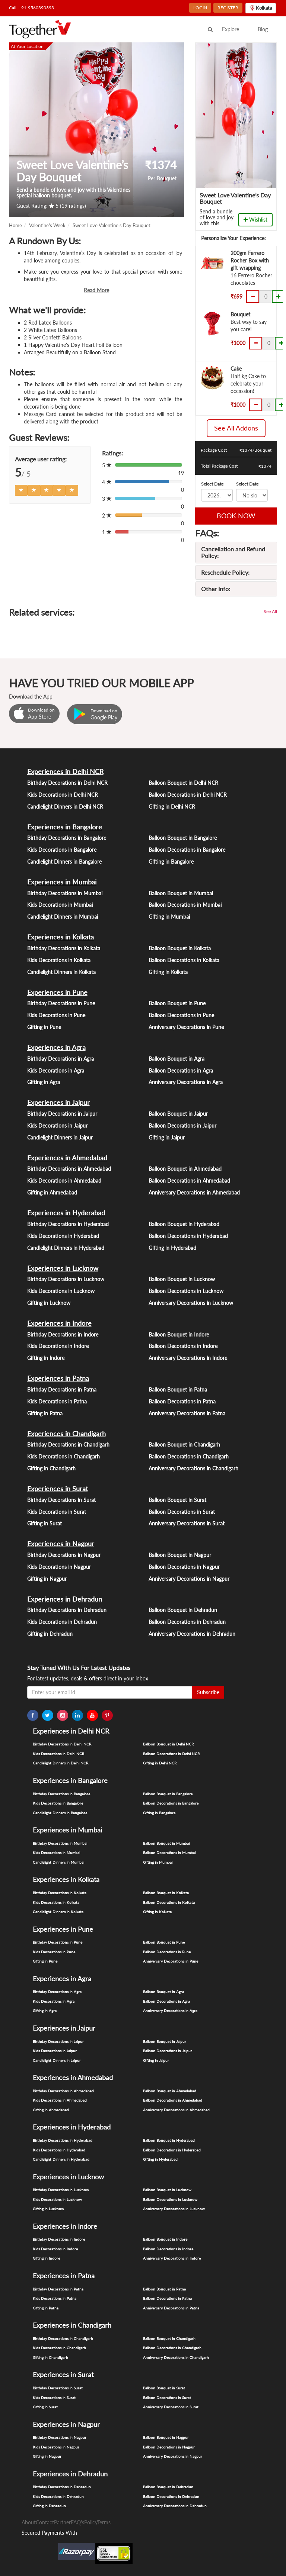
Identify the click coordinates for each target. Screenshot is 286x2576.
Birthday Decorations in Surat (61, 1500)
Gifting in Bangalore (171, 861)
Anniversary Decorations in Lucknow (191, 1303)
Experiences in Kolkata (60, 937)
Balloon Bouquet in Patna (178, 1389)
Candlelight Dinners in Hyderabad (65, 1248)
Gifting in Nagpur (47, 1579)
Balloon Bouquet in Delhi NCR (183, 783)
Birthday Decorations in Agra (60, 1058)
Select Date (212, 484)
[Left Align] (21, 490)
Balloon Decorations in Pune (181, 1015)
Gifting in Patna (45, 1413)
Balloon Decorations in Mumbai (185, 905)
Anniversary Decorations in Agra (186, 1082)
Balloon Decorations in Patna (182, 1401)
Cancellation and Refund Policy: (233, 552)
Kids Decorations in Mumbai (60, 905)
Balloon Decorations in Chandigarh (189, 1456)
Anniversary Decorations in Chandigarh (193, 1468)
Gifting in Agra (43, 1082)
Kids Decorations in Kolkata (58, 960)
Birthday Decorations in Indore (62, 1334)
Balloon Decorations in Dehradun (187, 1622)
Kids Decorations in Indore (58, 1346)
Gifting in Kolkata (168, 972)
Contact (45, 2522)
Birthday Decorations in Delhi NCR (67, 783)
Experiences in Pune (57, 992)
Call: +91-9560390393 (31, 7)
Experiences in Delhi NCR (65, 771)
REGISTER (227, 7)
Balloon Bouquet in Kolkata (180, 948)
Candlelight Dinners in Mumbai (62, 916)
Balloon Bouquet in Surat (177, 1500)
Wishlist (255, 219)
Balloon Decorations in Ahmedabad (189, 1180)
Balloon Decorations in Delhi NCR (188, 795)
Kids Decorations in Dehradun (62, 1622)
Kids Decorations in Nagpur (59, 1567)
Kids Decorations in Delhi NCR (62, 795)
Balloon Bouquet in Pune (177, 1003)
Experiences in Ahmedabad (67, 1158)
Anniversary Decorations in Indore (188, 1358)
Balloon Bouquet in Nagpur (180, 1555)
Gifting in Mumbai (169, 916)
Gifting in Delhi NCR (172, 806)
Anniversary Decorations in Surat (187, 1523)
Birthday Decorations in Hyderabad (68, 1224)
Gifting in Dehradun (50, 1634)
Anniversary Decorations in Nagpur (189, 1579)
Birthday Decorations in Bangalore (66, 838)
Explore (230, 29)
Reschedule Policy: (225, 572)
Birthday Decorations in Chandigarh (68, 1444)
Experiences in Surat (57, 1488)
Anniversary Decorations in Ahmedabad (194, 1192)
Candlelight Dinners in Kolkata (61, 972)
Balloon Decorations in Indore (183, 1346)
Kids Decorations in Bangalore (61, 850)
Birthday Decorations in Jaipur (62, 1113)
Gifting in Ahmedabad (52, 1192)
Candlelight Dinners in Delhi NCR (65, 806)
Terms (104, 2522)
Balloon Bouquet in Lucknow (182, 1279)
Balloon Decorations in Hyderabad (188, 1236)
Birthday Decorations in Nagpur (64, 1555)
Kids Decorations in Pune (56, 1015)
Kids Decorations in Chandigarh (63, 1456)
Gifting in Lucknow (48, 1303)
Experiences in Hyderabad (66, 1213)
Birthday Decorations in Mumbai (64, 893)
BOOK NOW (236, 516)
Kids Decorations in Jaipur (57, 1125)
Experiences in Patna (58, 1378)
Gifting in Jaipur (167, 1137)
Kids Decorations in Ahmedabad (64, 1180)
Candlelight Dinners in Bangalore (64, 861)
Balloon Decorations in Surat (182, 1512)
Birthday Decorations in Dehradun (67, 1610)
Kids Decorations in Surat (56, 1512)
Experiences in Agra (56, 1047)
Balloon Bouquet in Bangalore (183, 838)
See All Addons (236, 428)
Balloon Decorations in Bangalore (187, 850)
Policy (90, 2522)
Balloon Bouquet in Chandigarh (184, 1444)
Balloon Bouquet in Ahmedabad (185, 1169)
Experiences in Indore (59, 1323)
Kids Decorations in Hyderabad (63, 1236)
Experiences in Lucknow (62, 1268)
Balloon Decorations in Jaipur (182, 1125)
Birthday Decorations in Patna (61, 1389)
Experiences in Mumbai (61, 882)
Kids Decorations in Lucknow (61, 1291)
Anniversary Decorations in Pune (186, 1027)
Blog (263, 29)
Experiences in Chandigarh (66, 1433)
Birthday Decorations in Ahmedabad (69, 1169)
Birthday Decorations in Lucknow (65, 1279)
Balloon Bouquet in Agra (176, 1058)
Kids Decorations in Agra (55, 1070)
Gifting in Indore (45, 1358)
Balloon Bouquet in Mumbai (181, 893)
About (29, 2522)
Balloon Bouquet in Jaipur (178, 1113)
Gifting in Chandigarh (51, 1468)
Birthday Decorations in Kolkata (63, 948)
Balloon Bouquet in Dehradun (183, 1610)
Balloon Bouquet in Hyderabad (184, 1224)
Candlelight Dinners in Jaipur (60, 1137)
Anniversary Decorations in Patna (187, 1413)
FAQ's (77, 2522)
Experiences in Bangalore (64, 827)
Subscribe (208, 1692)
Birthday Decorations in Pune (61, 1003)
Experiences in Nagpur (60, 1544)
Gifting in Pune (44, 1027)
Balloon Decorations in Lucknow (186, 1291)
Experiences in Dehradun (64, 1599)
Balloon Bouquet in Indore (179, 1334)
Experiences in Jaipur (58, 1102)
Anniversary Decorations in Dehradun (192, 1634)
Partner (62, 2522)
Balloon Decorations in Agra (181, 1070)
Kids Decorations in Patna (57, 1401)
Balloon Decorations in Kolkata (184, 960)
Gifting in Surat (44, 1523)
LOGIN (200, 7)
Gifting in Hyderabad (172, 1248)
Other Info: (215, 588)
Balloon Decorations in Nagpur (184, 1567)
